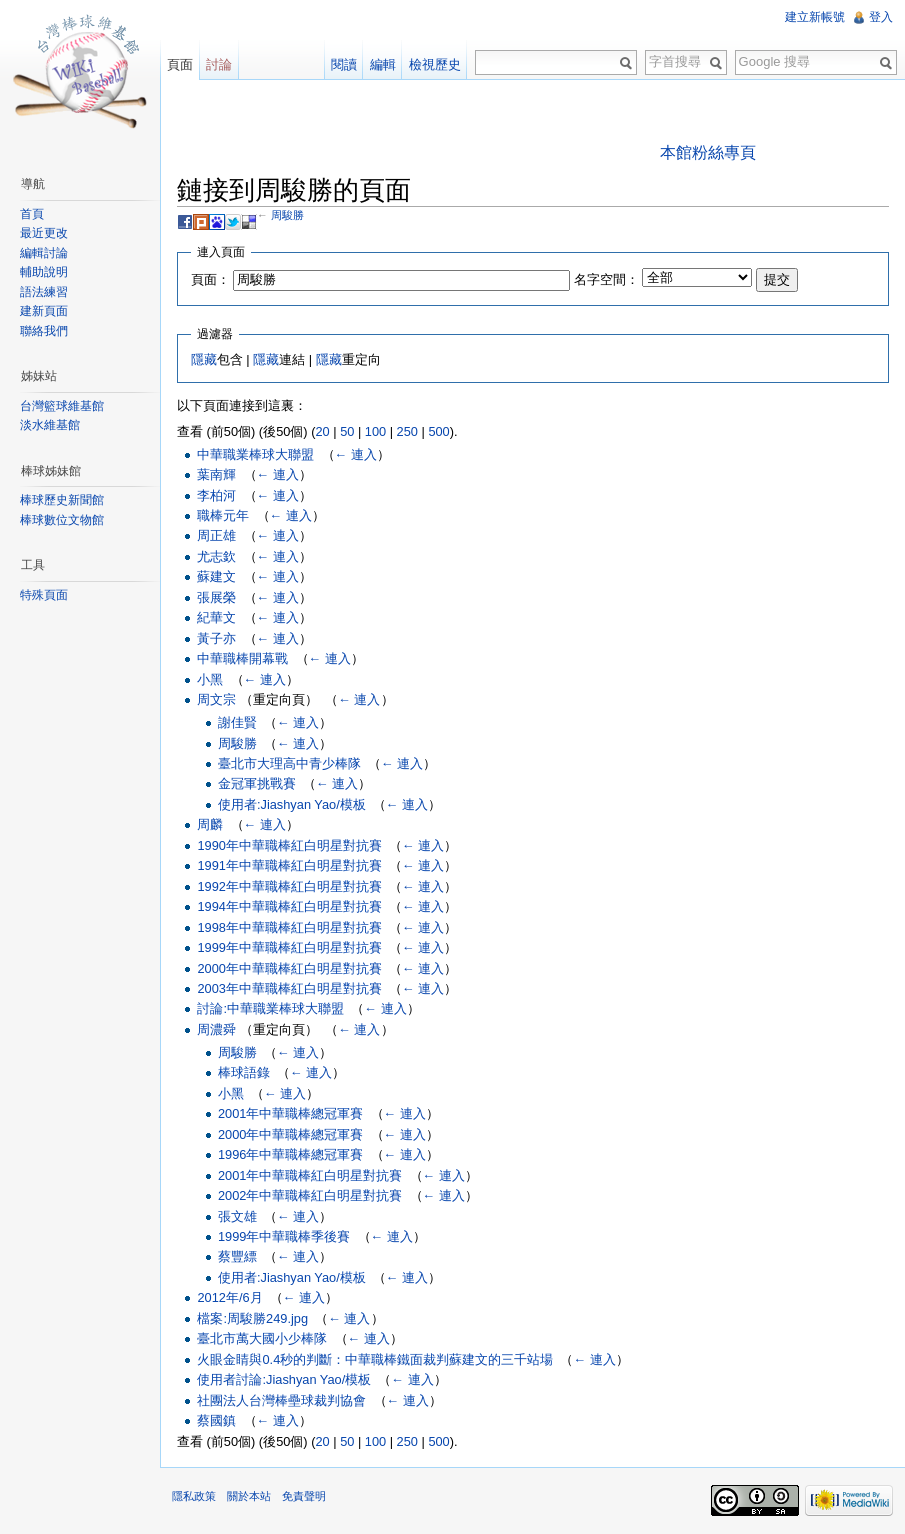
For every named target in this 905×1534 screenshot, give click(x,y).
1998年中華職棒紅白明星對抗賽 (289, 927)
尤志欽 (216, 556)
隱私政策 (194, 1496)
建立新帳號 (815, 17)
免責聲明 (304, 1496)
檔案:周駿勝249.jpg (252, 1318)
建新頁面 (44, 311)
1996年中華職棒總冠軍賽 (290, 1154)
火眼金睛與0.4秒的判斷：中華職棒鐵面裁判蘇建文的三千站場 (375, 1359)
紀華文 (216, 617)
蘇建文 (216, 576)
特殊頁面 (44, 595)
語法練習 (44, 292)
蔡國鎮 (216, 1420)
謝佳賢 (237, 722)
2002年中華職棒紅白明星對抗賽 (310, 1195)
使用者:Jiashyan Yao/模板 (292, 804)
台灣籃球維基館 (62, 406)
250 (407, 431)
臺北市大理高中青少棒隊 (289, 763)
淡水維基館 (50, 425)
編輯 (383, 64)
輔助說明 (44, 272)
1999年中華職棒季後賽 (284, 1236)
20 (322, 431)
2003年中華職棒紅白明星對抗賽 (289, 988)
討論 (219, 64)
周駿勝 (287, 215)
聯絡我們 (44, 331)
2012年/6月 (229, 1297)
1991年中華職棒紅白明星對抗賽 (289, 865)
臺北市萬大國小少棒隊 (262, 1338)
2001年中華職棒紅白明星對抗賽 (310, 1175)
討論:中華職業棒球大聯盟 (270, 1008)
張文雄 (237, 1216)
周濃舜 (216, 1029)
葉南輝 (216, 474)
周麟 (210, 824)
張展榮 (216, 597)
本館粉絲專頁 (708, 152)
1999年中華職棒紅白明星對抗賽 (289, 947)
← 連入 (356, 454)
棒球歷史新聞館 (62, 500)
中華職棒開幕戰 (242, 658)
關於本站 (249, 1496)
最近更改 (44, 233)
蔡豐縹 (237, 1256)
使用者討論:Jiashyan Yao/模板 (284, 1379)
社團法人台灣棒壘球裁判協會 (281, 1400)
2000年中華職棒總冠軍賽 (290, 1134)
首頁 (32, 214)
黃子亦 (216, 638)
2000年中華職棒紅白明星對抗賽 (289, 968)
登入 (881, 17)
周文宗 (216, 699)
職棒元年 (223, 515)
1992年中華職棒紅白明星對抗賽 (289, 886)
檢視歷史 (435, 64)
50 (347, 431)
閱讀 (344, 64)
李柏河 (216, 495)
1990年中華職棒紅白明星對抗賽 (289, 845)
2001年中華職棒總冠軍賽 (290, 1113)
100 (375, 431)
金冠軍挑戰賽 (257, 783)
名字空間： (606, 279)
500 (438, 431)
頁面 (180, 64)
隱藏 (204, 359)
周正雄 (216, 535)
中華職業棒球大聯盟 (255, 454)
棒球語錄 (244, 1072)
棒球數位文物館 (62, 520)
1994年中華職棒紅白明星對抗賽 (289, 906)
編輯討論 (44, 253)
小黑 (210, 679)
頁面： (210, 279)
